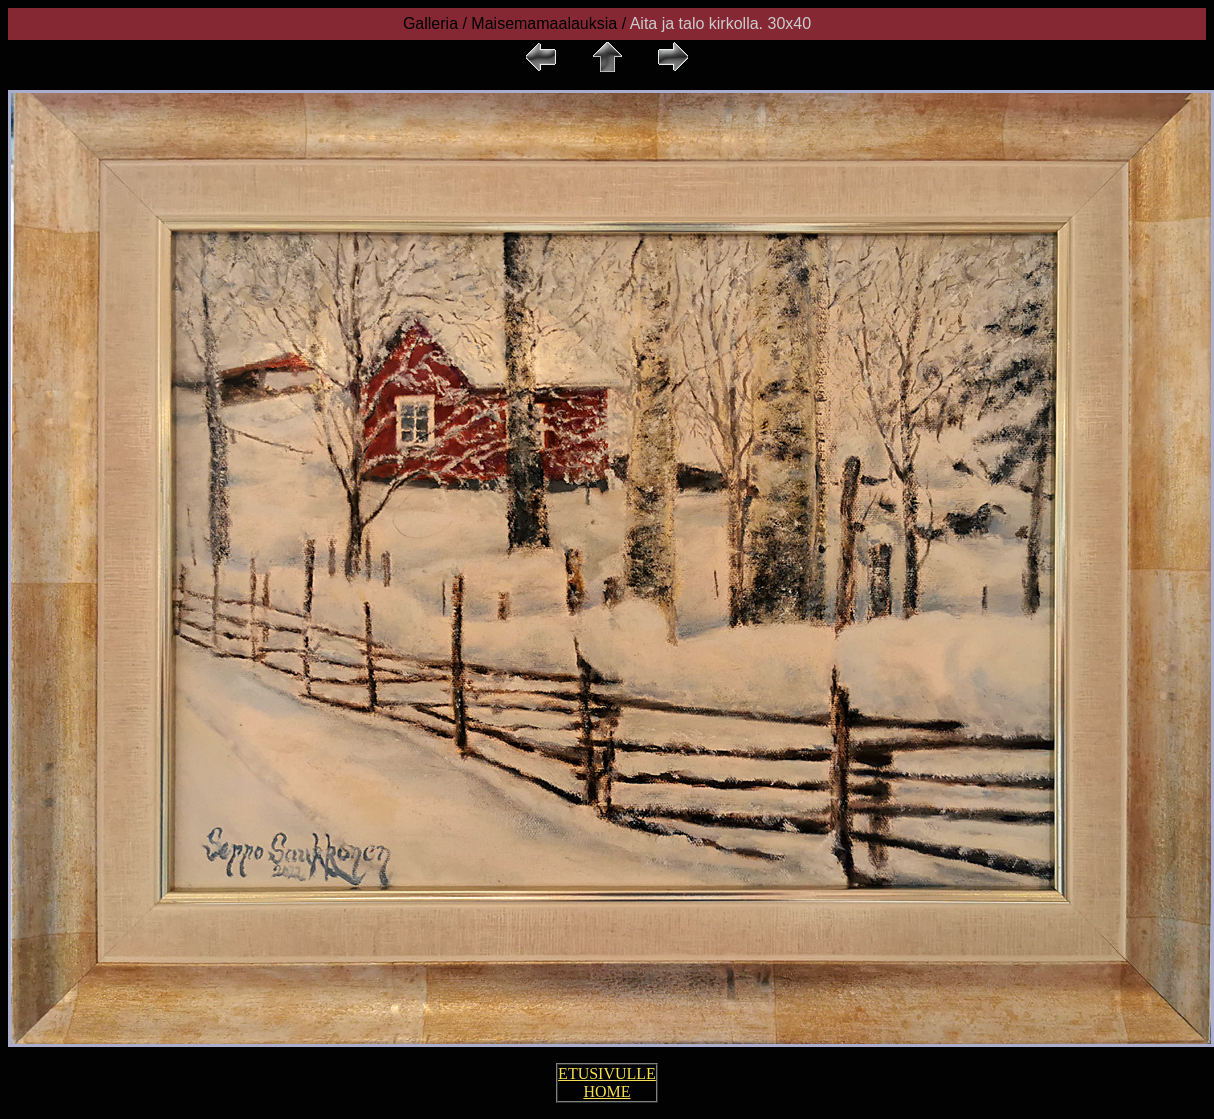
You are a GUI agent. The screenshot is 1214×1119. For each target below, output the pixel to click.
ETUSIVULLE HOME (607, 1082)
